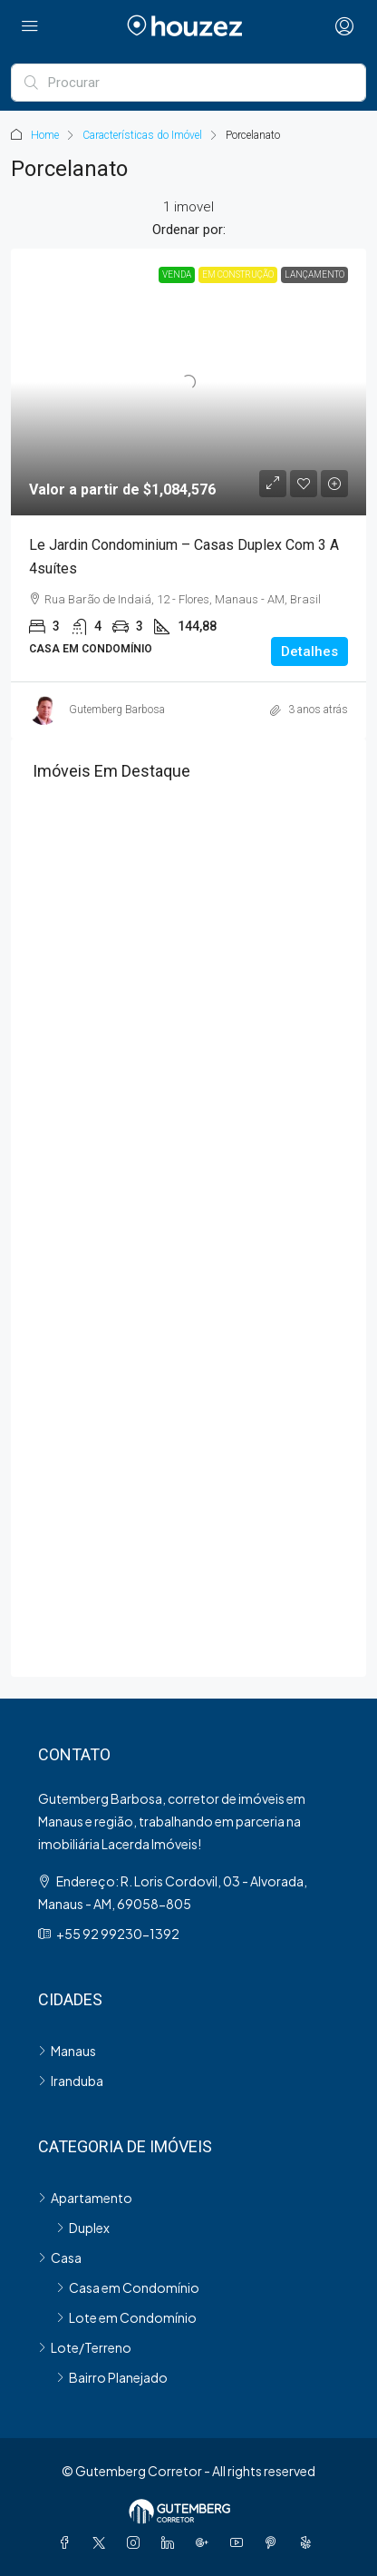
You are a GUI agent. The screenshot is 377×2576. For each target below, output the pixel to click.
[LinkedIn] (171, 2542)
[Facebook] (68, 2542)
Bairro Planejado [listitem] (112, 2377)
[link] (188, 382)
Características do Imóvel (142, 135)
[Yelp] (309, 2542)
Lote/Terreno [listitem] (84, 2347)
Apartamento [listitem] (85, 2197)
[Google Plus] (206, 2542)
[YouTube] (240, 2542)
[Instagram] (137, 2542)
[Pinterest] (275, 2542)
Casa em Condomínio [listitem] (127, 2287)
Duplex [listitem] (83, 2227)
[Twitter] (102, 2542)
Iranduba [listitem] (70, 2080)
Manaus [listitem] (67, 2050)
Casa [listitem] (60, 2257)
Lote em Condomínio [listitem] (126, 2317)
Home (45, 135)
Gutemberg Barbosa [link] (117, 709)
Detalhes (309, 651)
